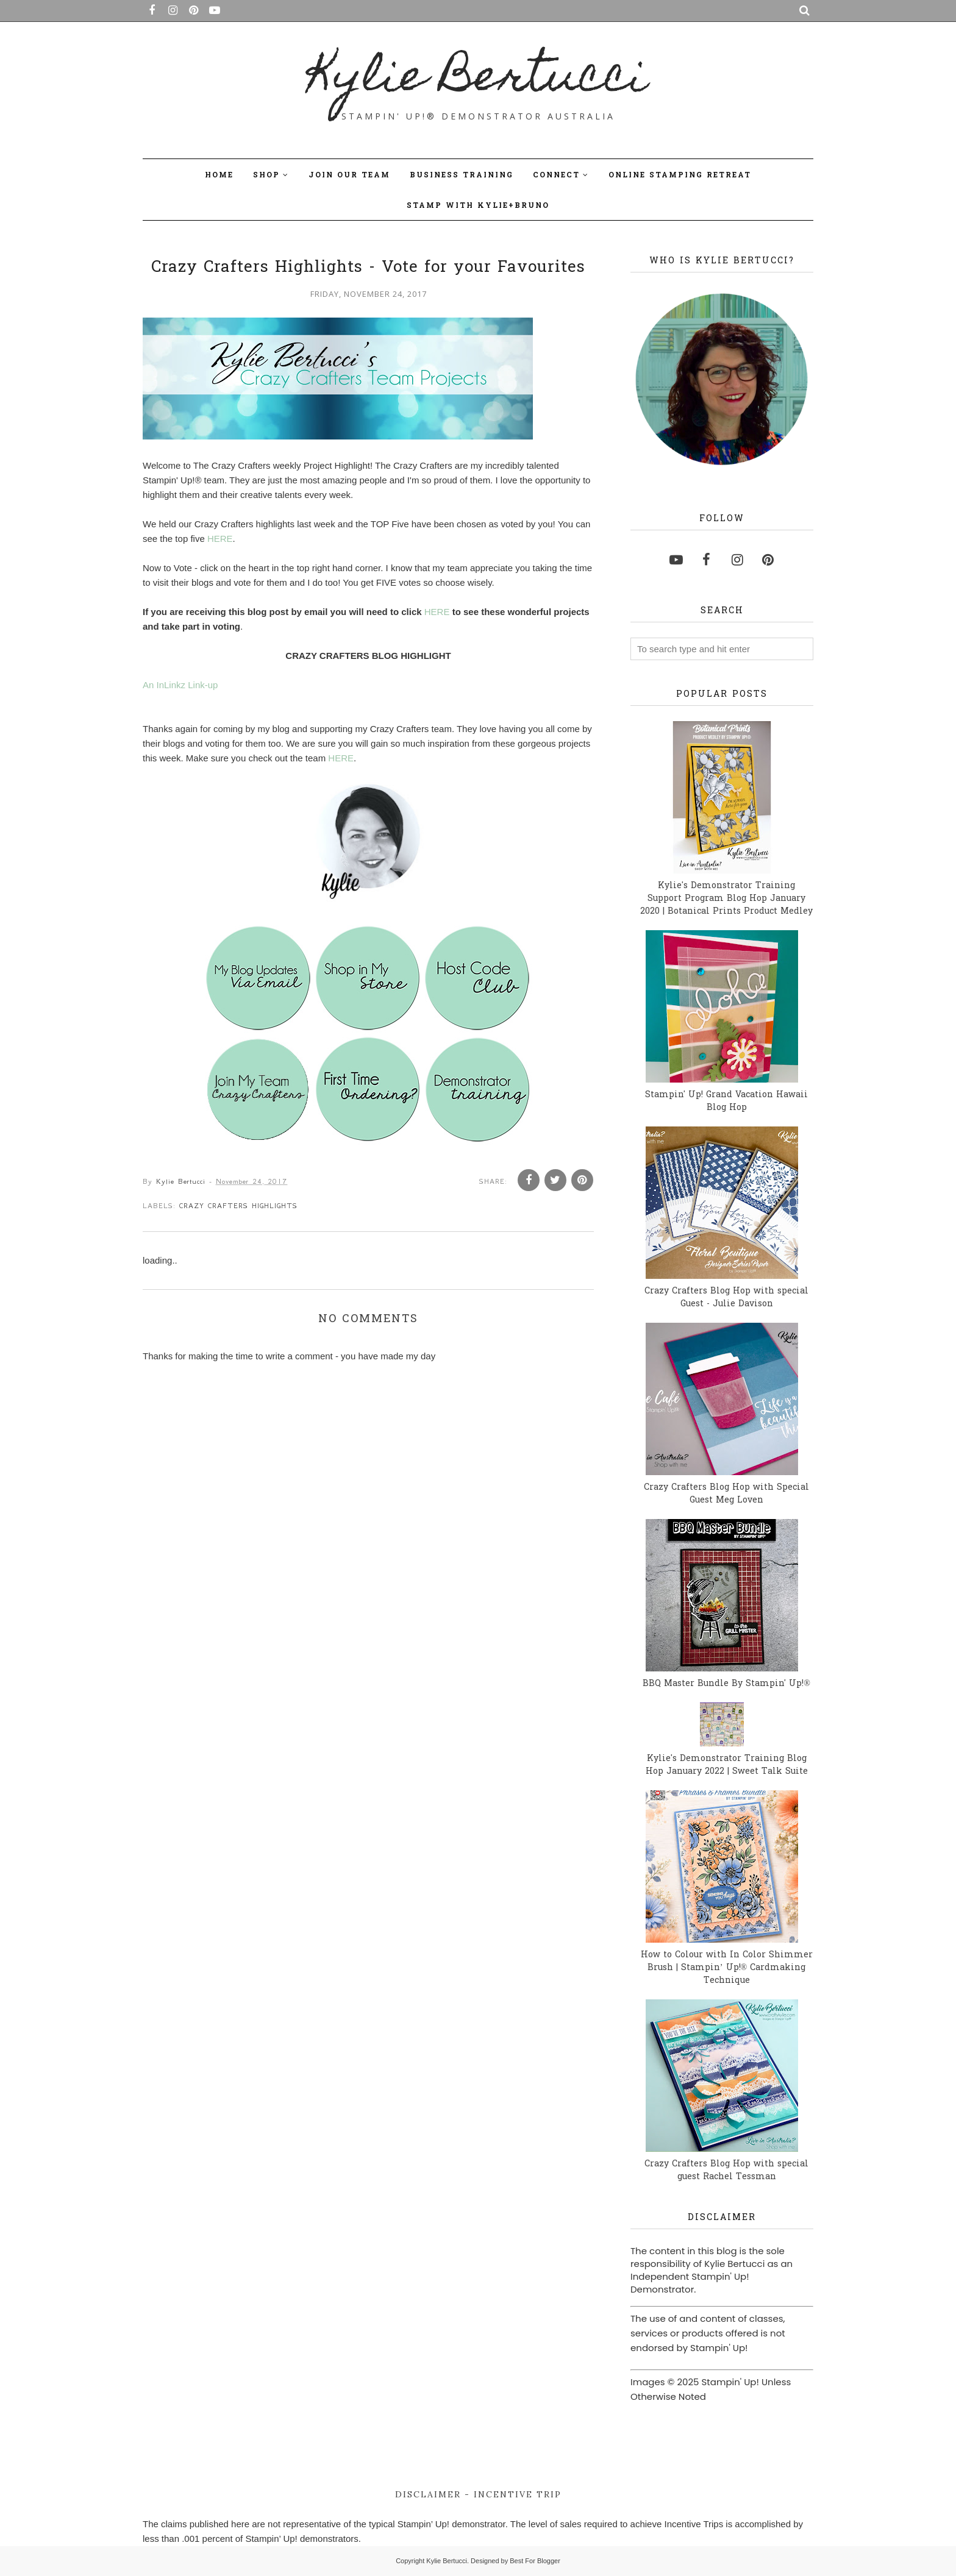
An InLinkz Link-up (180, 685)
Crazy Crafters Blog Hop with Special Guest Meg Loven (726, 1494)
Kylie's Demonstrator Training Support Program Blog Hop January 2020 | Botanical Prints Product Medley (726, 899)
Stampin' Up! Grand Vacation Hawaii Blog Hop (726, 1101)
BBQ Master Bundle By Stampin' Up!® (726, 1684)
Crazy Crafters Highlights (238, 1205)
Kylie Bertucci (478, 80)
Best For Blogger (535, 2560)
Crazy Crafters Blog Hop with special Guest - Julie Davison (726, 1298)
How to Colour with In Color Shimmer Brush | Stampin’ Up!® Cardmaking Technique (727, 1968)
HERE (220, 538)
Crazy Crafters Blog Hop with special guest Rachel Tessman (726, 2170)
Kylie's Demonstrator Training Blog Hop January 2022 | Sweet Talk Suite (727, 1765)
